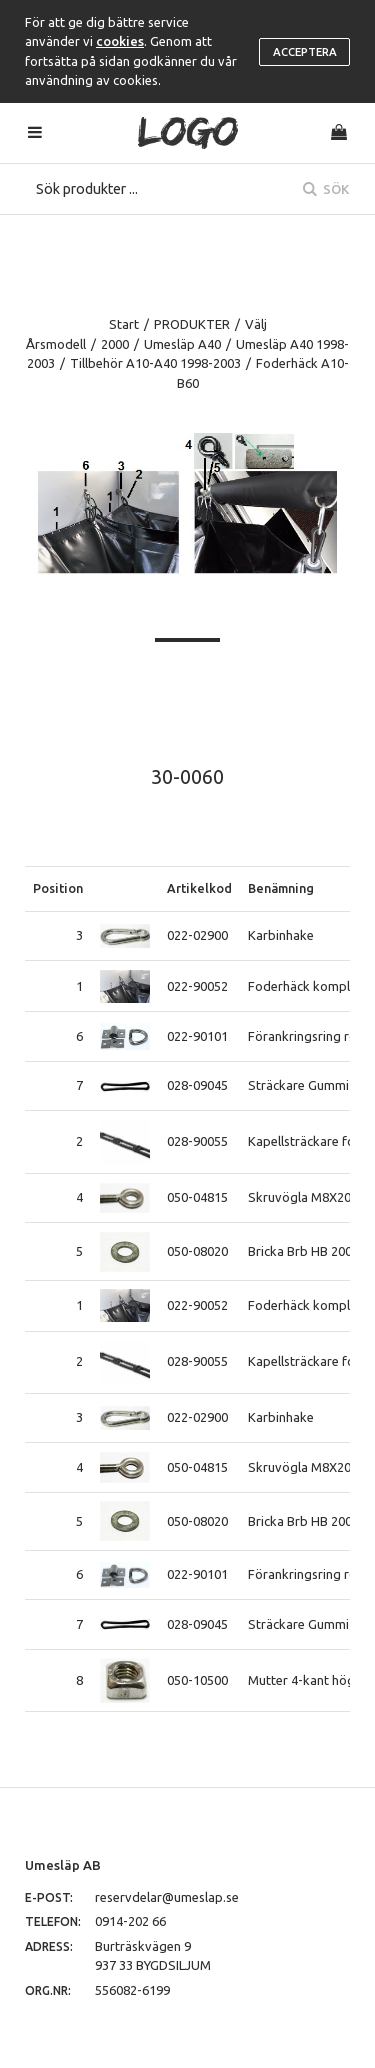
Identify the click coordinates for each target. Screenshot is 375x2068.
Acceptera (305, 52)
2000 (115, 344)
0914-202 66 (130, 1921)
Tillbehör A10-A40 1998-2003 (155, 363)
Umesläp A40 (182, 344)
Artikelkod (199, 888)
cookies (120, 41)
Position (58, 888)
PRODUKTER (192, 324)
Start (124, 324)
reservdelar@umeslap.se (167, 1897)
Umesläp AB (63, 1865)
